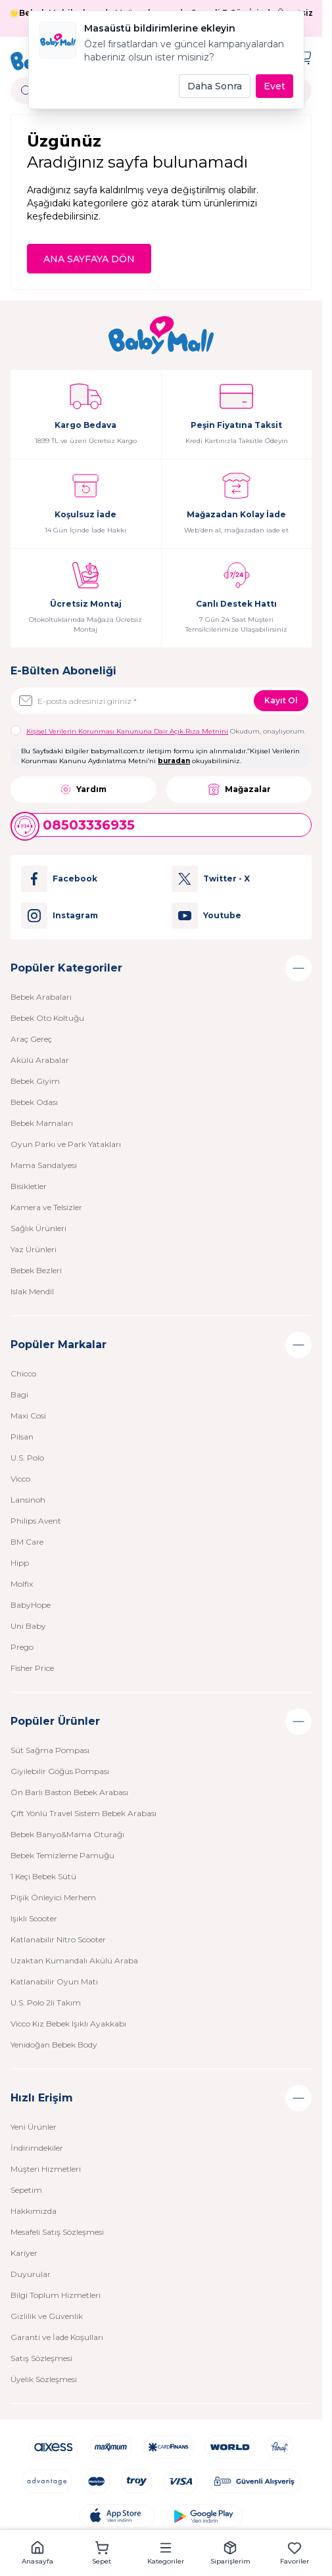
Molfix (22, 1584)
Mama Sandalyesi (44, 1165)
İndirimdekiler (37, 2148)
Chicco (23, 1373)
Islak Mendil (32, 1291)
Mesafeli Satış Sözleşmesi (57, 2232)
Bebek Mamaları (42, 1123)
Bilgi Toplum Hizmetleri (56, 2295)
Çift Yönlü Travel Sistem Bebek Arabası (83, 1813)
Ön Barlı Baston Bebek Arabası (69, 1792)
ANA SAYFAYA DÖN (89, 259)
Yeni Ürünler (34, 2127)
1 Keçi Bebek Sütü (43, 1876)
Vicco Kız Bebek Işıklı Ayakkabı (68, 2023)
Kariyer (24, 2253)
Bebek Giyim (35, 1081)
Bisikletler (29, 1186)
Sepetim (26, 2190)
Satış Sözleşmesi (41, 2358)
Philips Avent (36, 1521)
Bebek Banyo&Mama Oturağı (67, 1834)
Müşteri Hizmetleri (46, 2169)
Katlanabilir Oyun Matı (54, 1981)
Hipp (20, 1563)
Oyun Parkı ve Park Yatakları (66, 1144)
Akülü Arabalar (40, 1060)
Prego (22, 1647)
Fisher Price (32, 1668)
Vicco (20, 1479)
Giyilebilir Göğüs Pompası (60, 1771)
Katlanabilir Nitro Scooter (58, 1939)
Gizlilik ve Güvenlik (47, 2316)
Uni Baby (28, 1626)
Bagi (19, 1394)
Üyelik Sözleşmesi (44, 2379)
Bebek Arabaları (41, 997)
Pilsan (22, 1436)
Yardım (83, 789)
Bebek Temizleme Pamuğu (62, 1855)
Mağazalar (239, 789)
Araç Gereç (31, 1039)
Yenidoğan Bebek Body (54, 2044)
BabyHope (31, 1605)
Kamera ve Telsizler (46, 1207)
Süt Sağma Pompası (50, 1750)
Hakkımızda (34, 2211)
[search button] (27, 91)
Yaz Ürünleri (34, 1249)
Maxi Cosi (28, 1415)
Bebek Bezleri (36, 1270)
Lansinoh (28, 1500)
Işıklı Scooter (34, 1918)
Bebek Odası (34, 1102)
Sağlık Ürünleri (38, 1228)
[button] (37, 2553)
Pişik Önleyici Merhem (53, 1897)
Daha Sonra (214, 86)
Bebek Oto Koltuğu (47, 1018)
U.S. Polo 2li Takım (46, 2002)
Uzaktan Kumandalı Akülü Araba (74, 1960)
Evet (274, 86)
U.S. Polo (27, 1458)
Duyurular (31, 2274)
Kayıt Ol (281, 700)
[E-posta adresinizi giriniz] (161, 701)
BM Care (27, 1542)
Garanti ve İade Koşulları (57, 2337)
